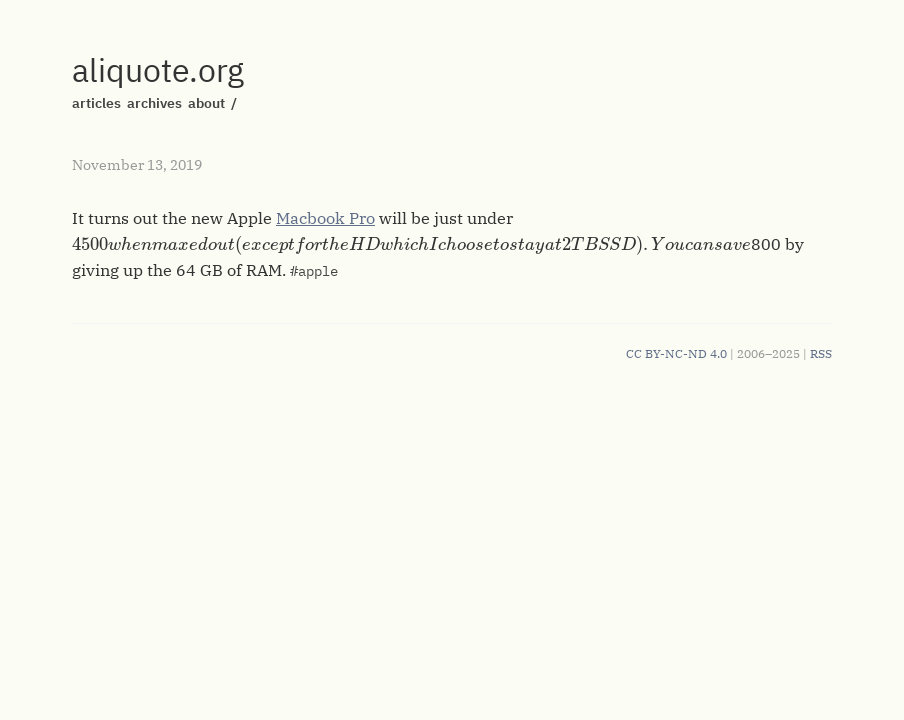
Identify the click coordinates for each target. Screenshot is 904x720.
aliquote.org (158, 70)
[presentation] (411, 245)
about (206, 103)
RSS (821, 353)
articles (96, 103)
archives (154, 103)
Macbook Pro (325, 218)
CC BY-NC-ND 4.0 (676, 353)
